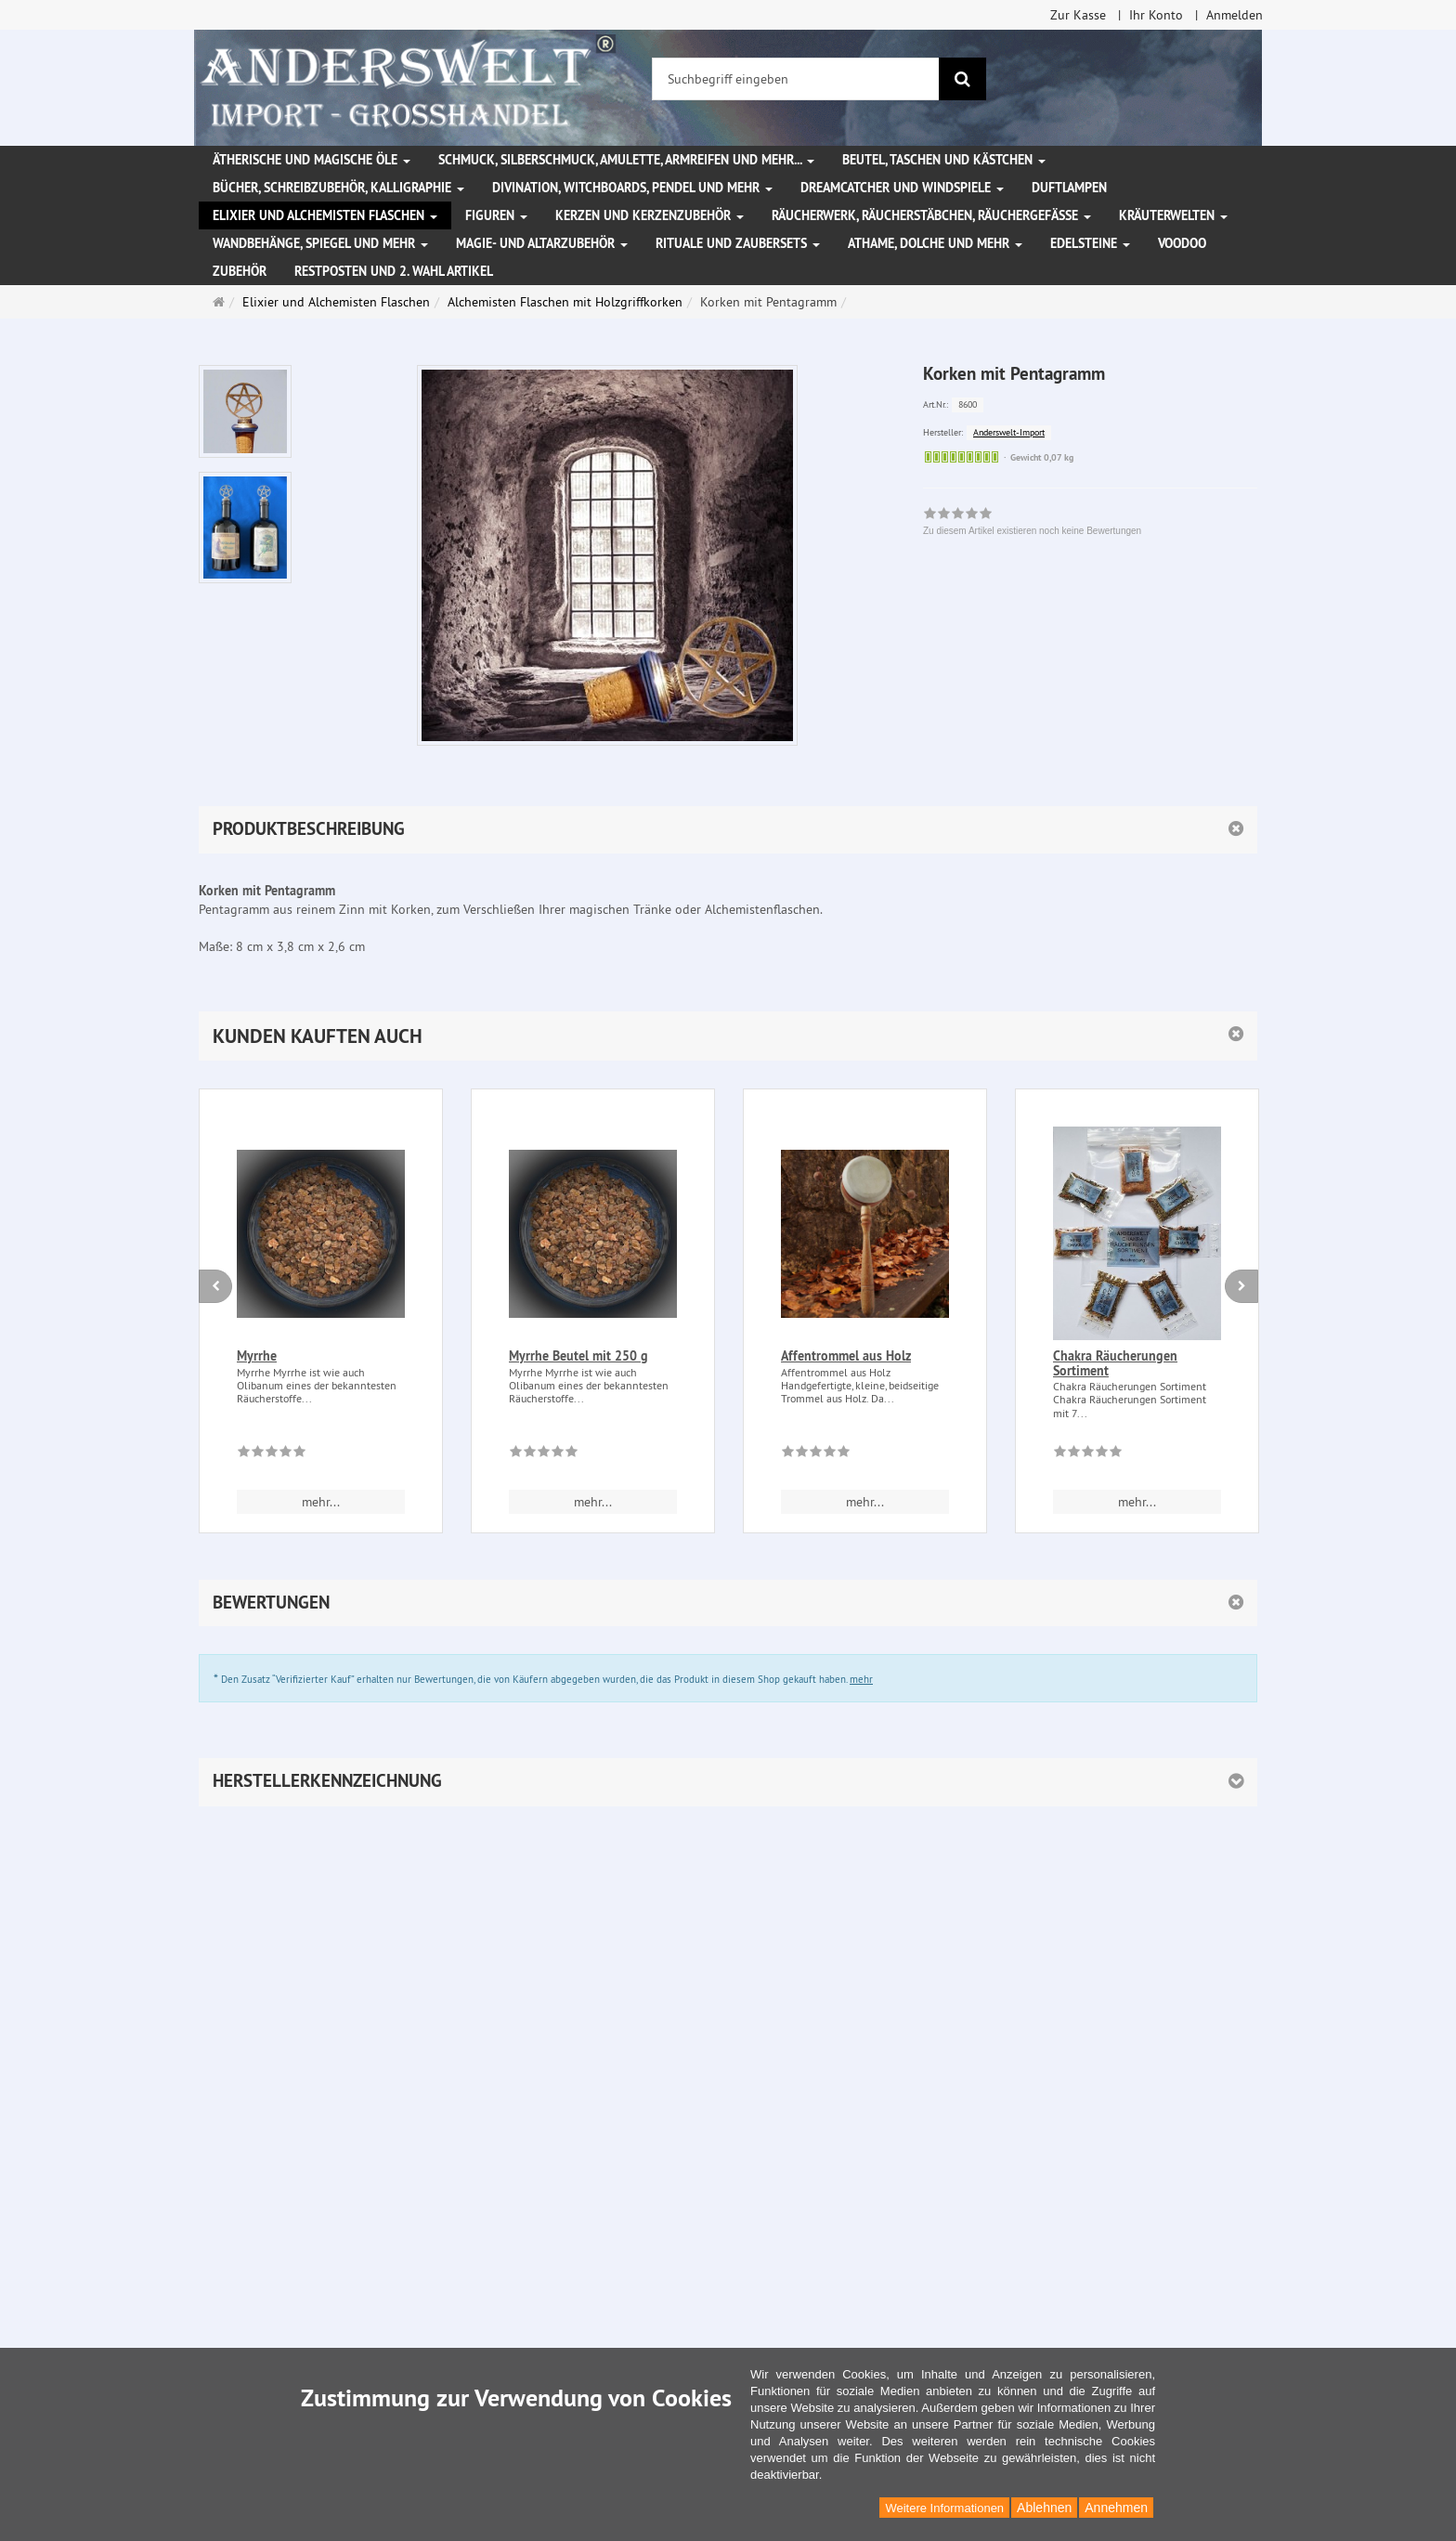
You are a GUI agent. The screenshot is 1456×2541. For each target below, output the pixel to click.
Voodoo (1182, 243)
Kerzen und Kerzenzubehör (649, 215)
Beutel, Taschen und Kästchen (944, 159)
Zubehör (239, 271)
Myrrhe (257, 1356)
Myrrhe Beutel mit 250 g (578, 1356)
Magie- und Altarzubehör (542, 243)
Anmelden (1234, 15)
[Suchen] (962, 79)
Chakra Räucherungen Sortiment (1115, 1363)
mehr (861, 1679)
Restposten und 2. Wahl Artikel (393, 271)
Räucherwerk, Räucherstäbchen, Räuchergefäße (931, 215)
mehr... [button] (321, 1501)
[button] (728, 1036)
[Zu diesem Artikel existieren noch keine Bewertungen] (271, 1454)
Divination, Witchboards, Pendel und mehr (632, 187)
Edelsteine (1090, 243)
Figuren (496, 215)
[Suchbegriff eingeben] (796, 79)
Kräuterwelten (1173, 215)
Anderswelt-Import (1009, 432)
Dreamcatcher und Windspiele (902, 187)
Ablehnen (1044, 2507)
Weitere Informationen (944, 2508)
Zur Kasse (1078, 15)
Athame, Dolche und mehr (935, 243)
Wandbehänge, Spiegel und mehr (320, 243)
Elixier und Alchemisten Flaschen (325, 215)
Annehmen (1116, 2507)
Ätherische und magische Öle (311, 159)
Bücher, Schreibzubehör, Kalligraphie (338, 187)
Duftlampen (1069, 187)
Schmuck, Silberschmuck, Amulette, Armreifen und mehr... (626, 159)
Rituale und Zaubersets (738, 243)
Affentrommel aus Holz (846, 1356)
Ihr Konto (1156, 15)
